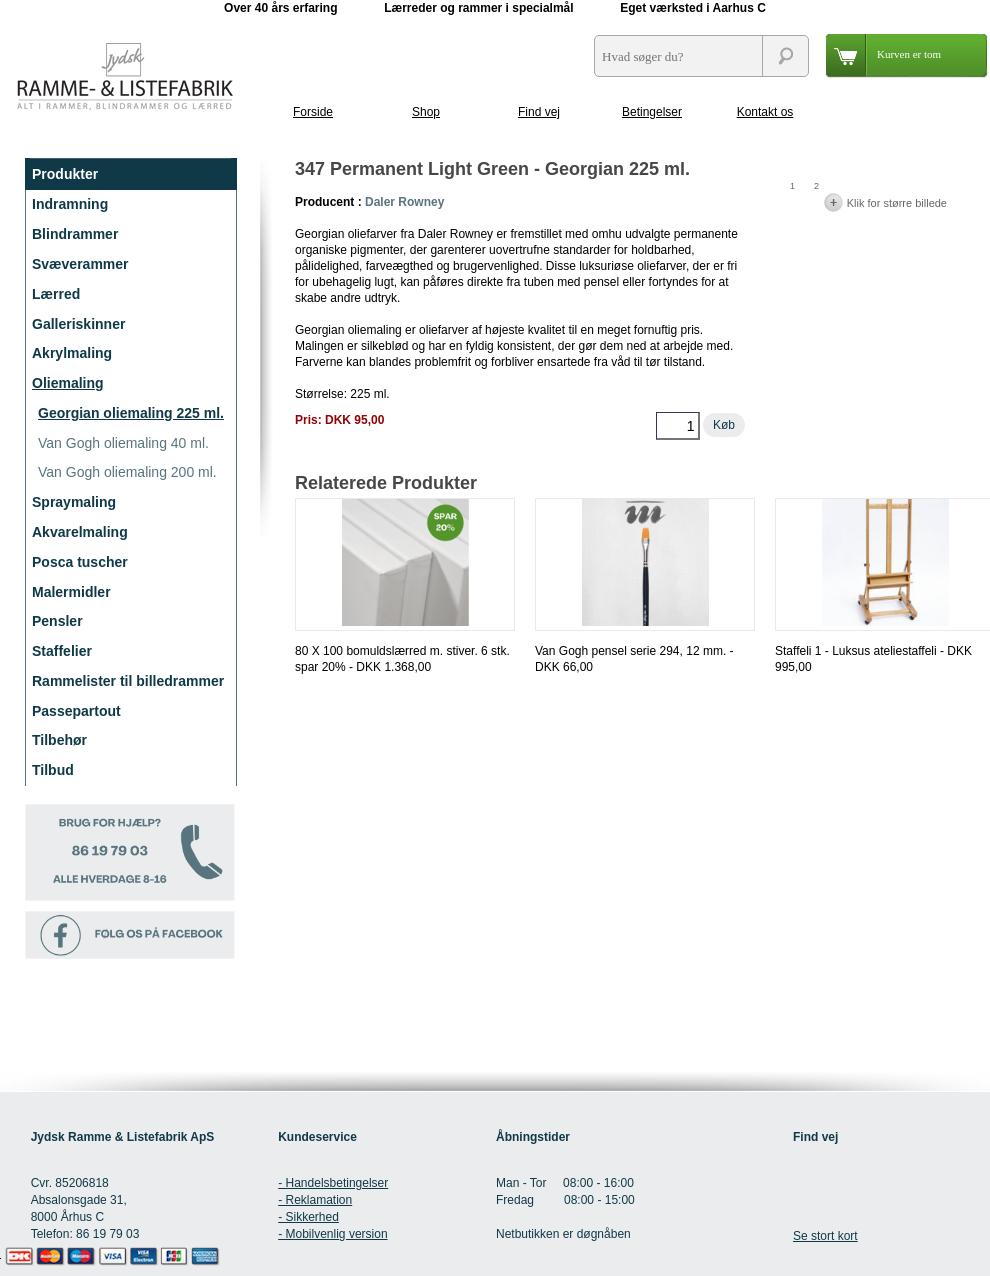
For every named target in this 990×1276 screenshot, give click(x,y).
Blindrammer (75, 234)
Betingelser (652, 112)
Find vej (539, 112)
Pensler (57, 621)
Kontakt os (765, 112)
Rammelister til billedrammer (128, 681)
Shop (426, 112)
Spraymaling (74, 502)
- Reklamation (315, 1200)
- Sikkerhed (308, 1217)
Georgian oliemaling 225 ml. (131, 413)
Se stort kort (825, 1236)
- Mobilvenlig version (332, 1234)
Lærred (56, 294)
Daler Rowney (404, 202)
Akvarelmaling (80, 532)
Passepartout (76, 711)
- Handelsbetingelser (333, 1183)
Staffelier (62, 651)
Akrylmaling (72, 353)
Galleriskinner (78, 324)
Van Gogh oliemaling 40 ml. (123, 443)
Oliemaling (68, 383)
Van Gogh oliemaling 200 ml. (127, 472)
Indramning (70, 204)
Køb (724, 425)
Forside (313, 112)
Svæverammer (80, 264)
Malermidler (71, 592)
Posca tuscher (80, 562)
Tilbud (53, 770)
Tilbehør (59, 740)
